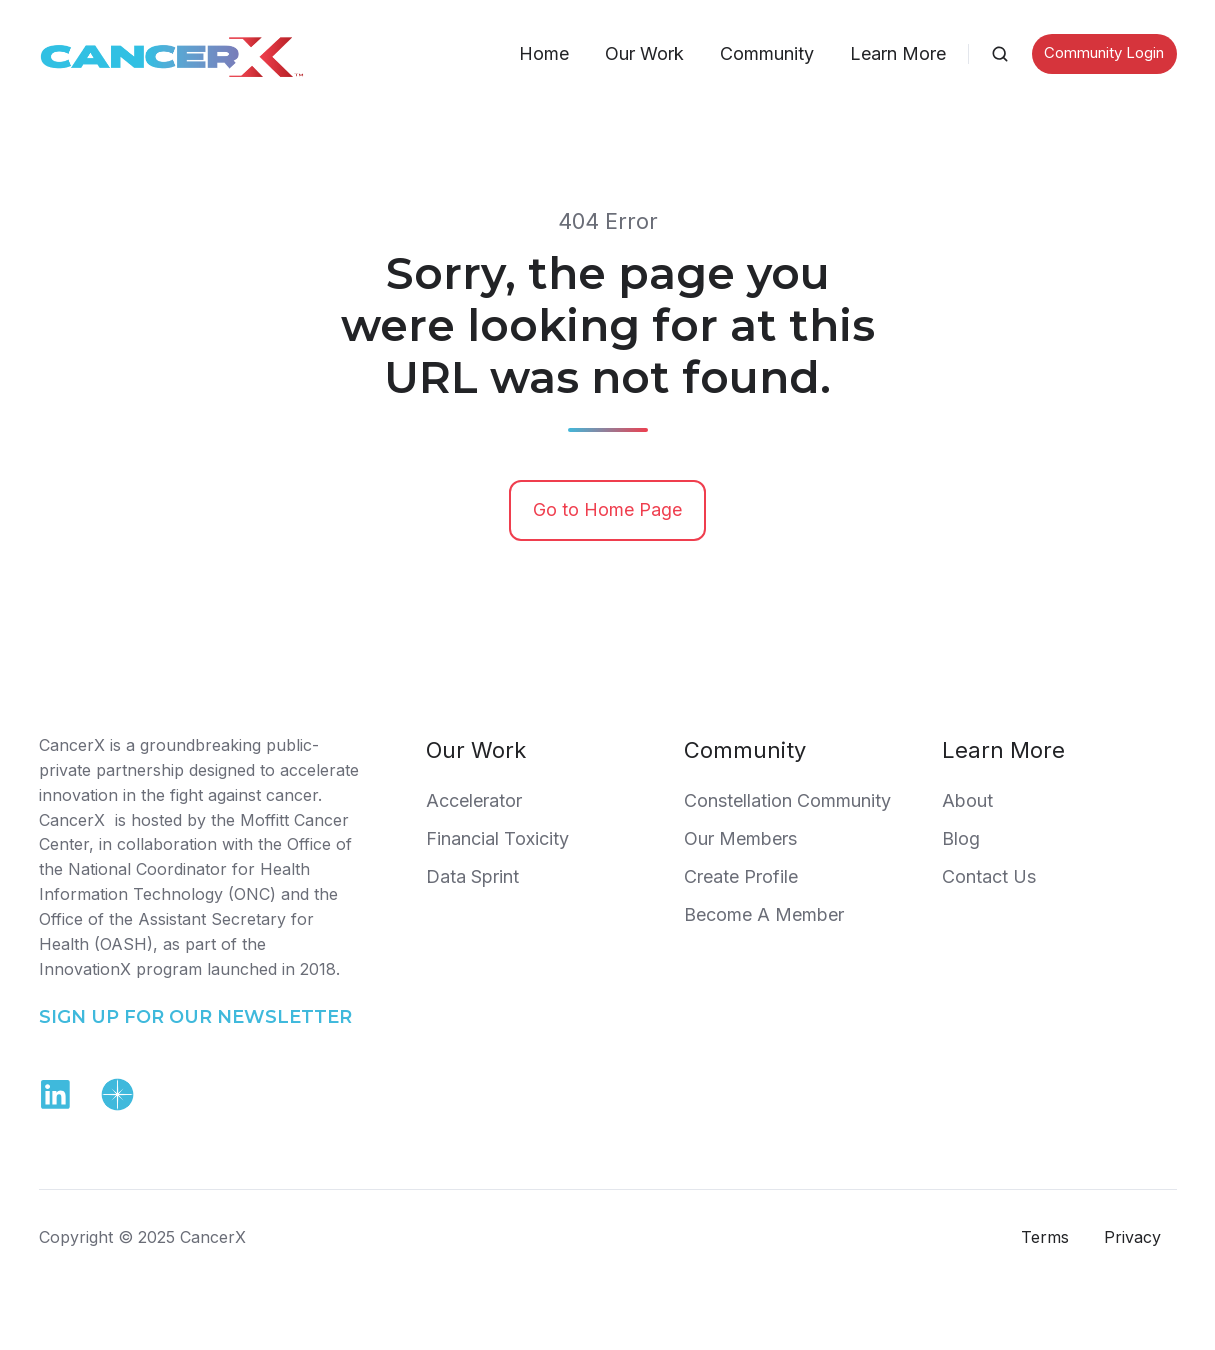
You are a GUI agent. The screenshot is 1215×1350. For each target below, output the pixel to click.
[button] (1000, 54)
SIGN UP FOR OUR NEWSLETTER (195, 1017)
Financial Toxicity (497, 838)
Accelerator (474, 800)
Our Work (644, 53)
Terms (1045, 1237)
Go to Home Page (607, 509)
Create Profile (741, 876)
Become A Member (764, 914)
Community (767, 53)
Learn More (898, 53)
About (967, 800)
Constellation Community (787, 800)
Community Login (1104, 53)
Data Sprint (472, 876)
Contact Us (989, 876)
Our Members (740, 838)
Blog (961, 838)
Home (544, 53)
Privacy (1132, 1237)
